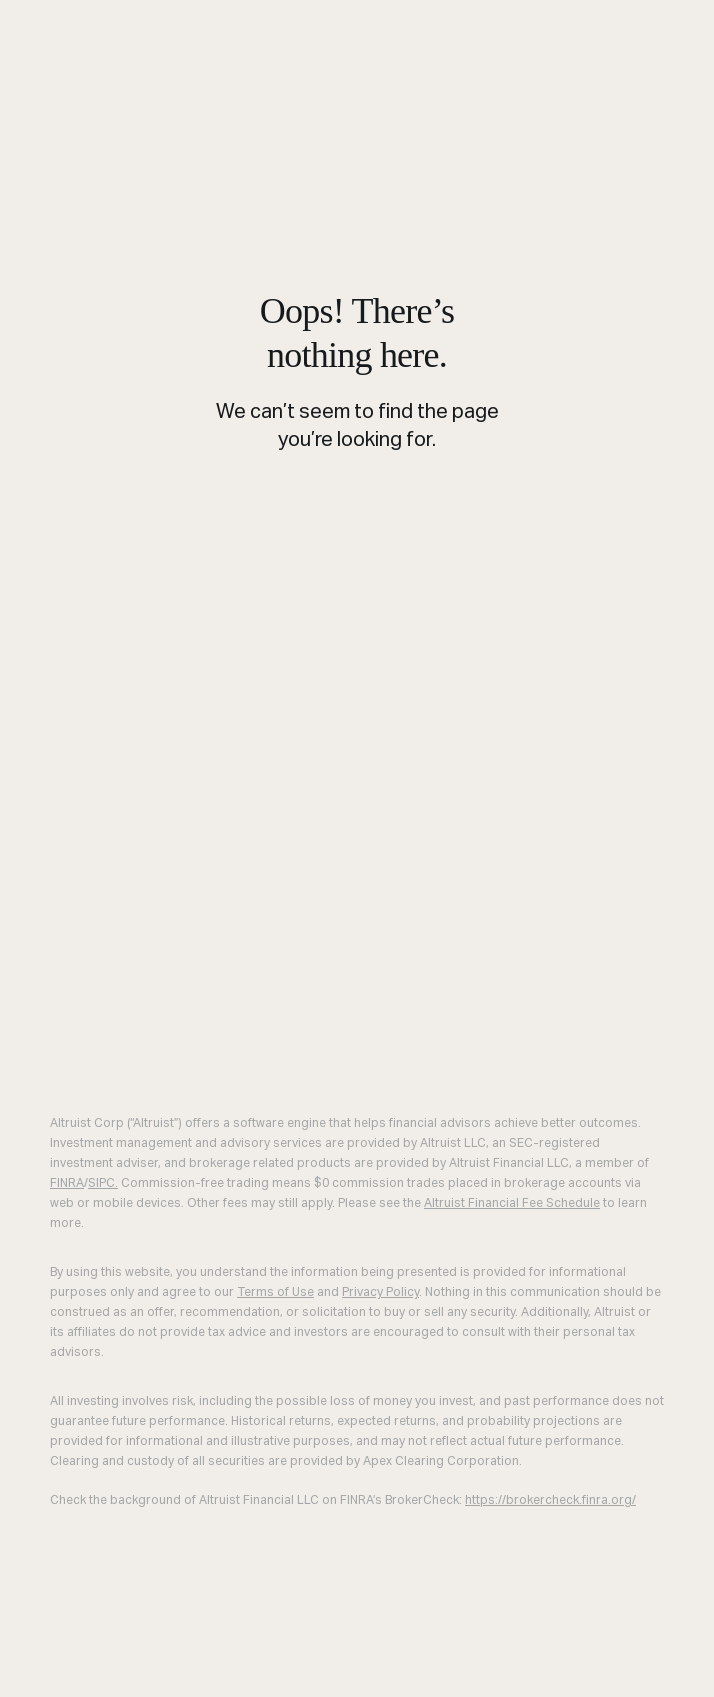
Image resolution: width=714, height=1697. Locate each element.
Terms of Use (275, 1293)
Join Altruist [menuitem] (177, 1683)
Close (22, 1659)
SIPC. (103, 1184)
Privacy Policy (380, 1293)
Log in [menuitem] (28, 1683)
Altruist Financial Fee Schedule (512, 1204)
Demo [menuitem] (88, 1683)
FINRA (67, 1184)
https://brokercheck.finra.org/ (550, 1501)
